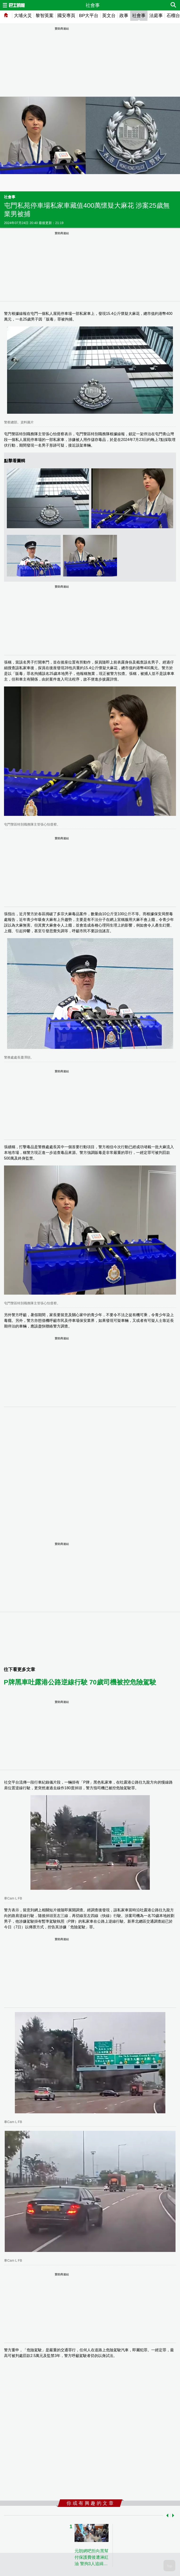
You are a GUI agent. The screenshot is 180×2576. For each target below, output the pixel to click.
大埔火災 (23, 15)
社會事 (139, 15)
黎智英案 (45, 15)
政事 (123, 15)
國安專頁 (66, 15)
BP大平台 (88, 15)
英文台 (109, 15)
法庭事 (156, 15)
